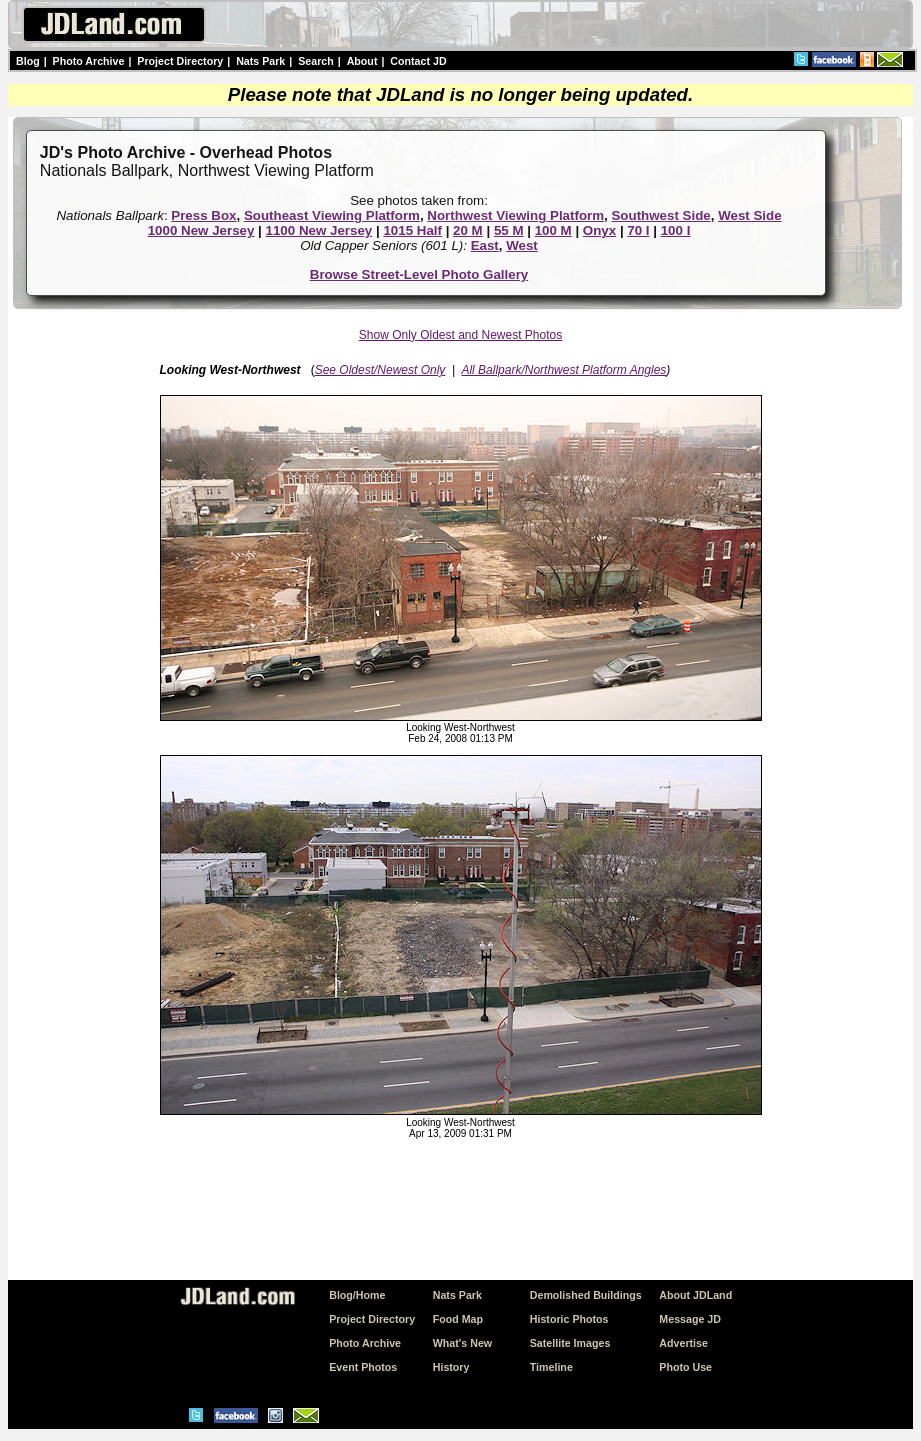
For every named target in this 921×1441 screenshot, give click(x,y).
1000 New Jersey (201, 230)
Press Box (203, 215)
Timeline (551, 1367)
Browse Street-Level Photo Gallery (419, 274)
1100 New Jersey (319, 230)
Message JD (690, 1319)
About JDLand (695, 1295)
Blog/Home (357, 1295)
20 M (468, 230)
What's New (462, 1343)
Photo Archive (89, 61)
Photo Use (685, 1367)
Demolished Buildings (586, 1295)
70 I (638, 230)
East (485, 245)
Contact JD (418, 61)
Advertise (683, 1343)
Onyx (599, 230)
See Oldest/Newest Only (380, 370)
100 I (676, 230)
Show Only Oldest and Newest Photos (460, 335)
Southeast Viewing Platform (332, 215)
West (522, 245)
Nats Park (260, 61)
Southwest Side (660, 215)
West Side (749, 215)
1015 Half (412, 230)
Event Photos (363, 1367)
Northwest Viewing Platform (515, 215)
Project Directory (180, 61)
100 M (553, 230)
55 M (509, 230)
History (451, 1367)
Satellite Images (570, 1343)
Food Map (458, 1319)
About (362, 61)
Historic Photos (569, 1319)
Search (316, 61)
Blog (28, 61)
